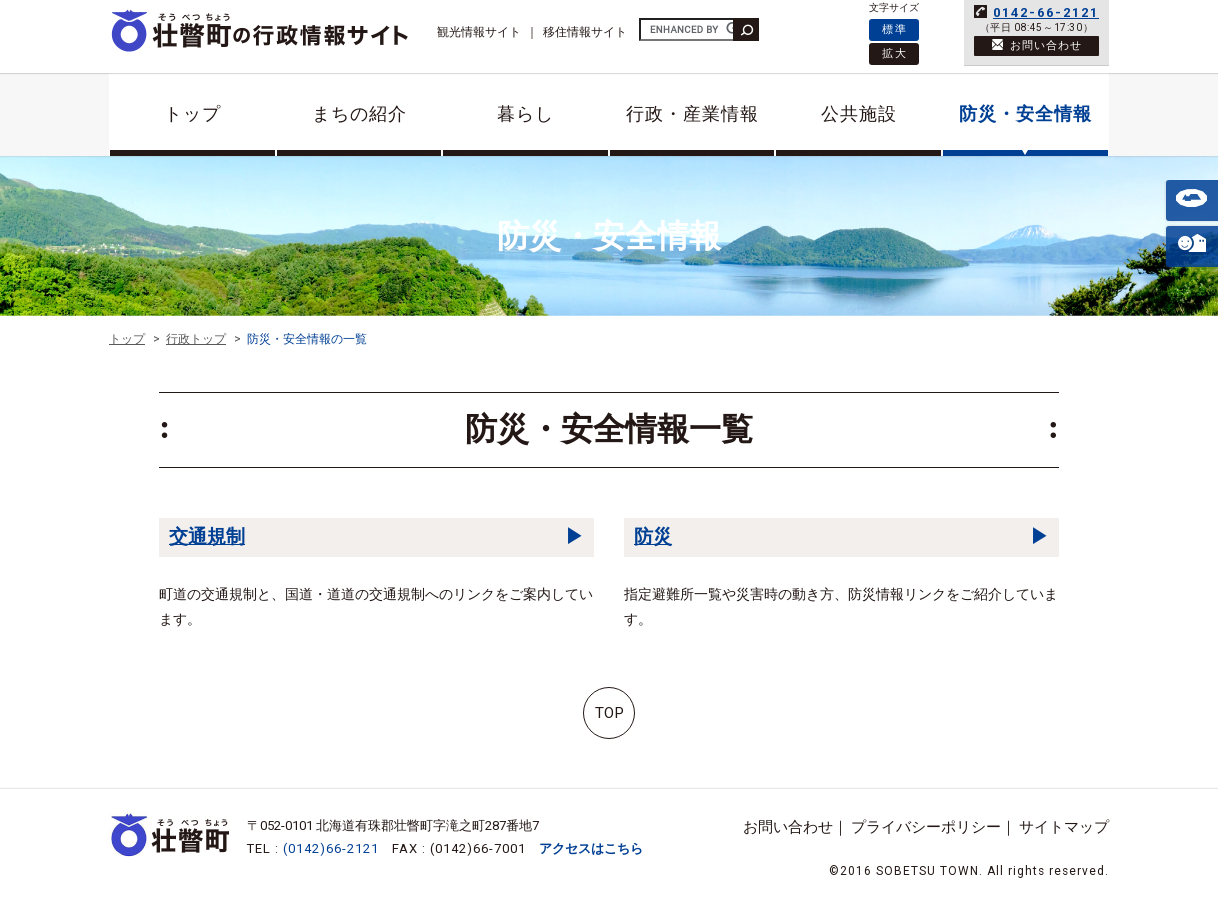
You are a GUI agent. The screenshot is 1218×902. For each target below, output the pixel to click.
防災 (653, 536)
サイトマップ (1064, 827)
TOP (609, 713)
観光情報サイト (479, 32)
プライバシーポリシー (926, 827)
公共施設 (859, 113)
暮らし (525, 113)
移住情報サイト (585, 32)
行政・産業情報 (692, 113)
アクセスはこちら (591, 848)
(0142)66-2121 (331, 848)
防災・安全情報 (1025, 113)
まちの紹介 (359, 113)
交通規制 (207, 536)
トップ (192, 113)
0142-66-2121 (1046, 12)
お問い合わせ (788, 827)
